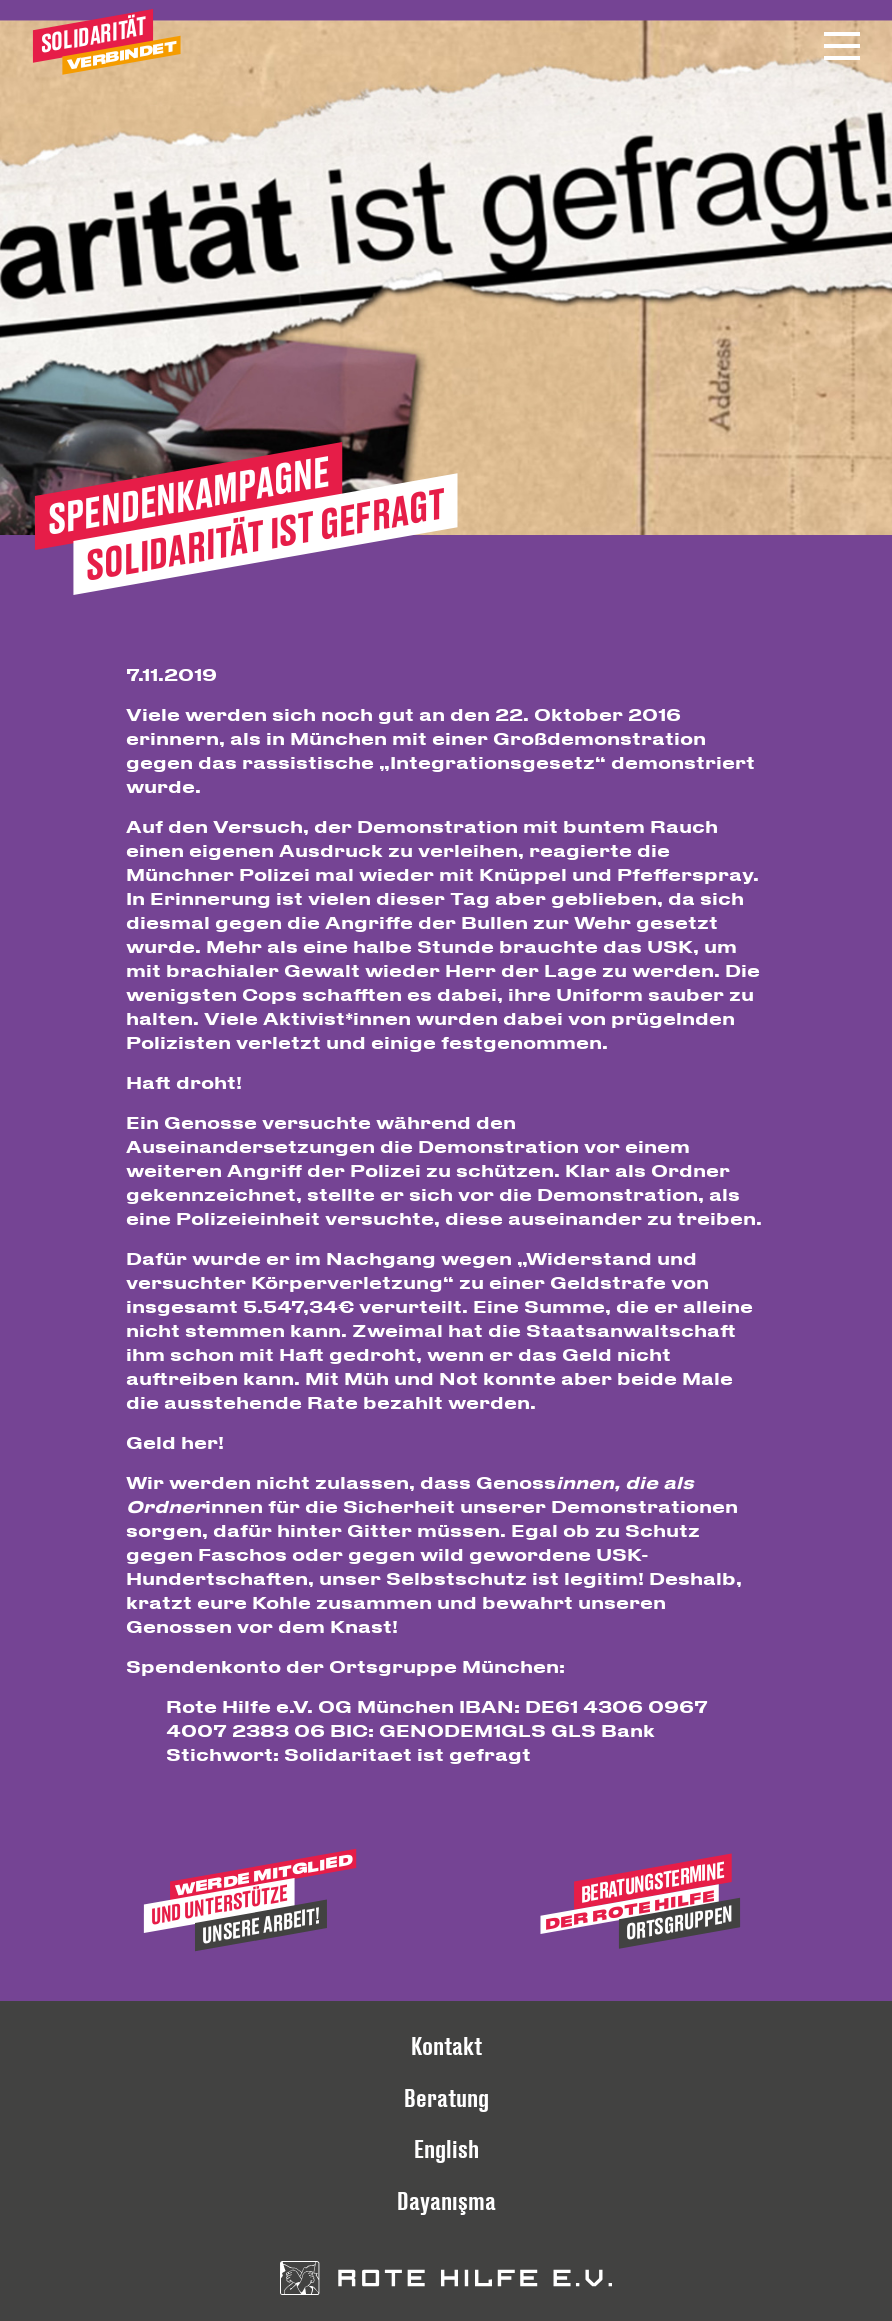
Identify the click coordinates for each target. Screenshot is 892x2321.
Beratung (446, 2097)
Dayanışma (446, 2200)
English (446, 2148)
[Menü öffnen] (842, 46)
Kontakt (446, 2045)
